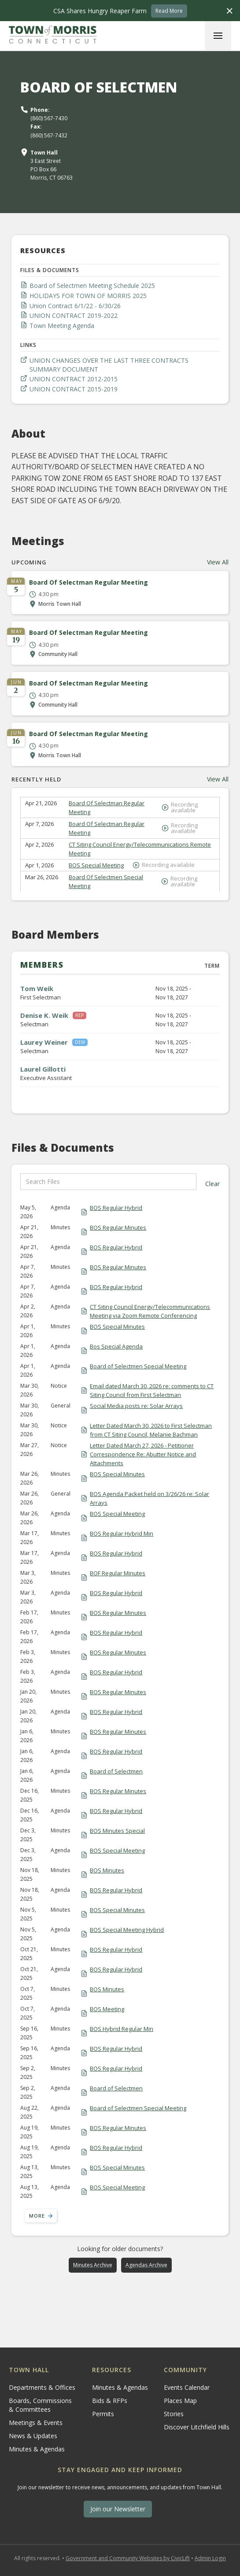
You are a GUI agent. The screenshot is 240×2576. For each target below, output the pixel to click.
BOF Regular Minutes (117, 1573)
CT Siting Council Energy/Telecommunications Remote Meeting (140, 848)
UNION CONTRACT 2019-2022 (74, 315)
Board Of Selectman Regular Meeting (106, 807)
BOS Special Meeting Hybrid (127, 1930)
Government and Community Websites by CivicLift (128, 2558)
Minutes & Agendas (37, 2449)
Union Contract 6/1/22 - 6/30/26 (75, 306)
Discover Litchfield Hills (196, 2427)
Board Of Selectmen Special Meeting (106, 881)
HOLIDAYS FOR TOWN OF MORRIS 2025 (88, 295)
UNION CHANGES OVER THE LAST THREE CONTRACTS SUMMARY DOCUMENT (109, 364)
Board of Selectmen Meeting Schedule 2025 (92, 285)
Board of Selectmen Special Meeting (138, 1366)
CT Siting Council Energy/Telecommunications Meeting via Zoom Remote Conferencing (150, 1311)
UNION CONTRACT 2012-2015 (74, 379)
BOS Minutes (107, 1870)
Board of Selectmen (116, 1771)
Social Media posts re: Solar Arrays (136, 1406)
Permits (103, 2414)
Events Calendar (187, 2387)
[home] (53, 36)
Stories (174, 2414)
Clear (212, 1183)
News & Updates (33, 2436)
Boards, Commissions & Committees (40, 2405)
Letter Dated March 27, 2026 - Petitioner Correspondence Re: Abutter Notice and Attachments (143, 1454)
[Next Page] (41, 2215)
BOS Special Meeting (96, 865)
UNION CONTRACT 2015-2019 (74, 389)
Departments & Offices (42, 2387)
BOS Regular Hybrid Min (121, 1533)
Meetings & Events (36, 2422)
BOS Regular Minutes (118, 1227)
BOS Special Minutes (117, 1326)
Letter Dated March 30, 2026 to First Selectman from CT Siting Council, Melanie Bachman (151, 1430)
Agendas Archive (146, 2265)
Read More (169, 11)
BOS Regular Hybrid (116, 1208)
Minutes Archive (92, 2265)
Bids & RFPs (109, 2400)
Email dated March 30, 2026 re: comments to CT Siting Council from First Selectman (152, 1390)
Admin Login (210, 2558)
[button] (218, 35)
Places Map (180, 2400)
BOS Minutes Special (117, 1831)
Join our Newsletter (117, 2509)
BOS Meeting (107, 2009)
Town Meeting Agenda (62, 325)
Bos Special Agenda (116, 1346)
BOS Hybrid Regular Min (121, 2029)
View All (218, 562)
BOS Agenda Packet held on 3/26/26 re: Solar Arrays (149, 1498)
